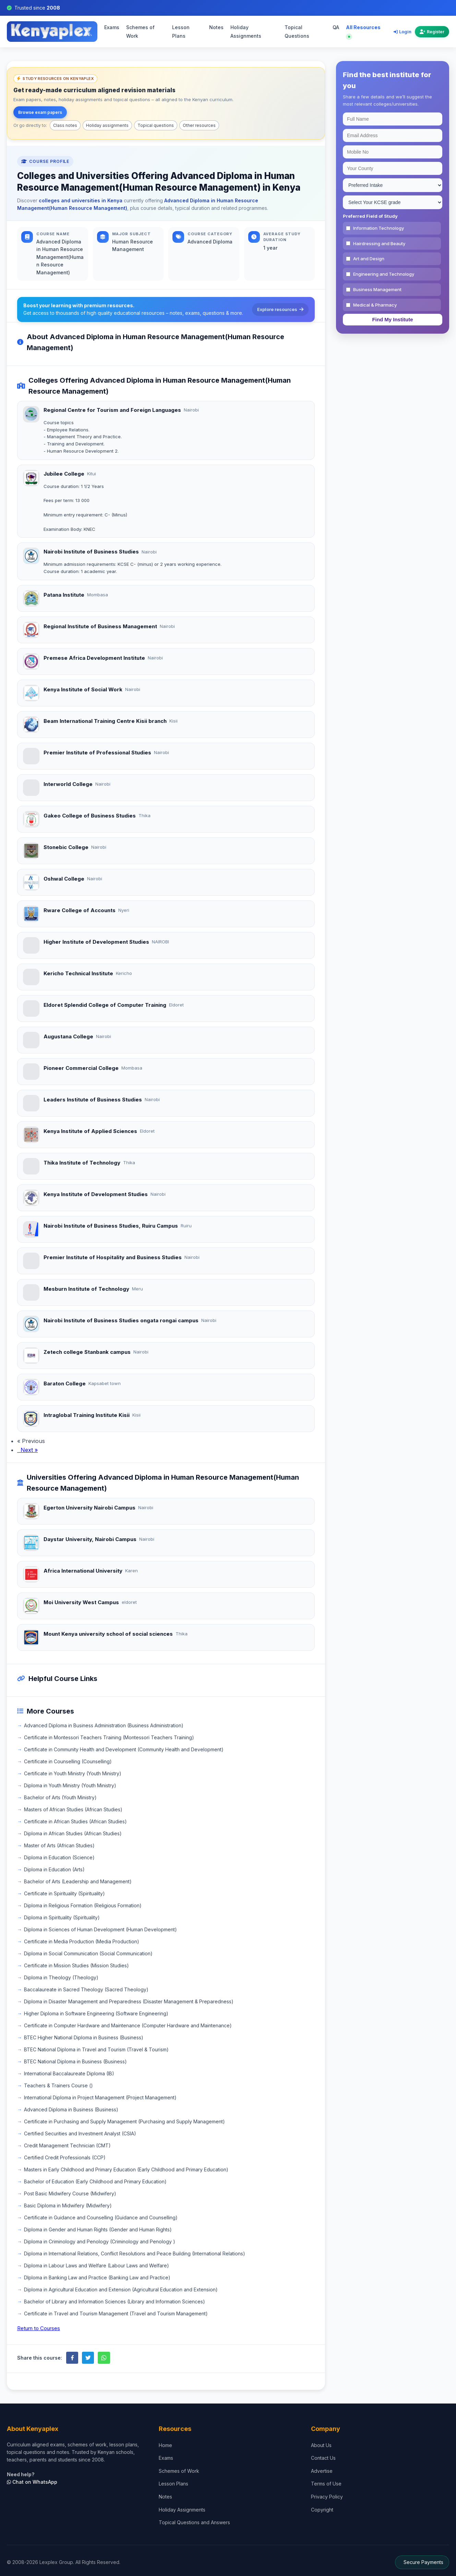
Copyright (322, 2510)
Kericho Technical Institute (78, 973)
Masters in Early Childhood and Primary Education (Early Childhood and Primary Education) (126, 2169)
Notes (216, 27)
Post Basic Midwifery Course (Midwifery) (70, 2193)
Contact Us (323, 2458)
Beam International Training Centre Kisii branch (105, 721)
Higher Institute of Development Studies (96, 942)
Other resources (199, 125)
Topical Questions (297, 31)
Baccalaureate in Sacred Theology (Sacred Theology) (86, 1989)
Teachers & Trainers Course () (58, 2085)
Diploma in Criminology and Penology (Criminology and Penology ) (99, 2241)
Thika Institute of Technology (82, 1162)
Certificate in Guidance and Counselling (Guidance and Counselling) (101, 2217)
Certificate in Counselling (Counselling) (68, 1761)
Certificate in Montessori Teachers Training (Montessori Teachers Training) (109, 1737)
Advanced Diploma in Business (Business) (71, 2109)
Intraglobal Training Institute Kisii (87, 1415)
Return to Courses (38, 2328)
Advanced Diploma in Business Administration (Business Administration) (103, 1725)
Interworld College (68, 784)
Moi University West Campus (81, 1602)
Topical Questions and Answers (194, 2522)
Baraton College (65, 1383)
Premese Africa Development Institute (94, 658)
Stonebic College (66, 847)
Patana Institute (64, 595)
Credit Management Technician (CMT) (67, 2145)
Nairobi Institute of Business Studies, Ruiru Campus (111, 1226)
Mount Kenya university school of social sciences (108, 1634)
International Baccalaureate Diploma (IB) (69, 2073)
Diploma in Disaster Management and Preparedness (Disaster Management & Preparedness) (128, 2001)
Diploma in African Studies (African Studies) (73, 1833)
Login (402, 31)
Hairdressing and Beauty (379, 243)
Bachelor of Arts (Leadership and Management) (78, 1881)
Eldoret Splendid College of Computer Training (105, 1005)
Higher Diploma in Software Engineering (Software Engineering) (96, 2013)
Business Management (377, 289)
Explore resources (280, 309)
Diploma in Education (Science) (59, 1857)
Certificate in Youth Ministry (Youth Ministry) (72, 1773)
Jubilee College (64, 473)
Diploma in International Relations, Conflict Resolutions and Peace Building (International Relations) (134, 2253)
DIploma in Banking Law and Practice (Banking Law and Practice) (97, 2277)
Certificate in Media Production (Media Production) (81, 1941)
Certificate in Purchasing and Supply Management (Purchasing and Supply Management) (124, 2121)
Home (165, 2445)
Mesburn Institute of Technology (86, 1289)
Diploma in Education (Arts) (54, 1869)
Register (432, 31)
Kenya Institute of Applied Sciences (90, 1131)
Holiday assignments (107, 125)
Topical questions (155, 125)
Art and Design (368, 258)
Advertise (322, 2471)
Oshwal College (64, 878)
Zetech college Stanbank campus (87, 1352)
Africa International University (83, 1570)
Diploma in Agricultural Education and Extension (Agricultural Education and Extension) (121, 2289)
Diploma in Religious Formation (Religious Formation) (83, 1905)
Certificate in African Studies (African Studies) (75, 1821)
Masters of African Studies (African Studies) (73, 1809)
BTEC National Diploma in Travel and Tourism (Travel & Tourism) (96, 2049)
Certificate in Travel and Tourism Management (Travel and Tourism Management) (116, 2313)
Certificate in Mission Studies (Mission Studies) (76, 1965)
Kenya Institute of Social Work (83, 689)
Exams (111, 27)
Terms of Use (326, 2483)
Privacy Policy (327, 2497)
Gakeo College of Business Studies (90, 815)
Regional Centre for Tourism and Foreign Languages (112, 410)
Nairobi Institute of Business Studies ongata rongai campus (121, 1320)
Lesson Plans (181, 31)
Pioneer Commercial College (81, 1068)
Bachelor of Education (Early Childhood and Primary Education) (95, 2181)
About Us (321, 2445)
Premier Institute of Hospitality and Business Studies (113, 1257)
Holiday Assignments (245, 31)
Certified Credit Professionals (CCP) (65, 2157)
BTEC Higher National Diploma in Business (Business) (83, 2037)
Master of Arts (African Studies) (59, 1845)
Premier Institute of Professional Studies (97, 752)
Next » (27, 1449)
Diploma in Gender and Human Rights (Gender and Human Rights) (98, 2229)
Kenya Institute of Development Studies (96, 1194)
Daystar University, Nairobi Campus (90, 1539)
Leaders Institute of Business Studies (93, 1099)
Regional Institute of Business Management (100, 626)
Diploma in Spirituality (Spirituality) (62, 1917)
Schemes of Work (140, 31)
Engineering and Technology (383, 274)
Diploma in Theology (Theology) (61, 1977)
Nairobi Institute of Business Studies (91, 551)
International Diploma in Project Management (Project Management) (100, 2097)
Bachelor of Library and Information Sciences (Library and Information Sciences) (114, 2301)
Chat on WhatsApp (32, 2482)
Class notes (65, 125)
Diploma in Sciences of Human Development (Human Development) (100, 1929)
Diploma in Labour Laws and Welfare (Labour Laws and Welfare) (96, 2265)
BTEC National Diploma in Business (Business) (75, 2061)
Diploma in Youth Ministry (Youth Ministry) (70, 1785)
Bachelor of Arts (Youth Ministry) (60, 1797)
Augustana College (68, 1036)
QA (336, 27)
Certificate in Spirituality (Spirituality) (64, 1893)
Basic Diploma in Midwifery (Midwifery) (68, 2205)
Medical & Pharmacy (375, 305)
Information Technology (378, 228)
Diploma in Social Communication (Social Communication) (88, 1953)
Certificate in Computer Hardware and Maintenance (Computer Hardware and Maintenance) (128, 2025)
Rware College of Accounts (80, 910)
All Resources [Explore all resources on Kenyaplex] (363, 31)
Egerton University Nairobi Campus (89, 1507)
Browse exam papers (40, 112)
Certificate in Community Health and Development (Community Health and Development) (124, 1749)
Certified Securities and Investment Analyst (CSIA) (80, 2133)
